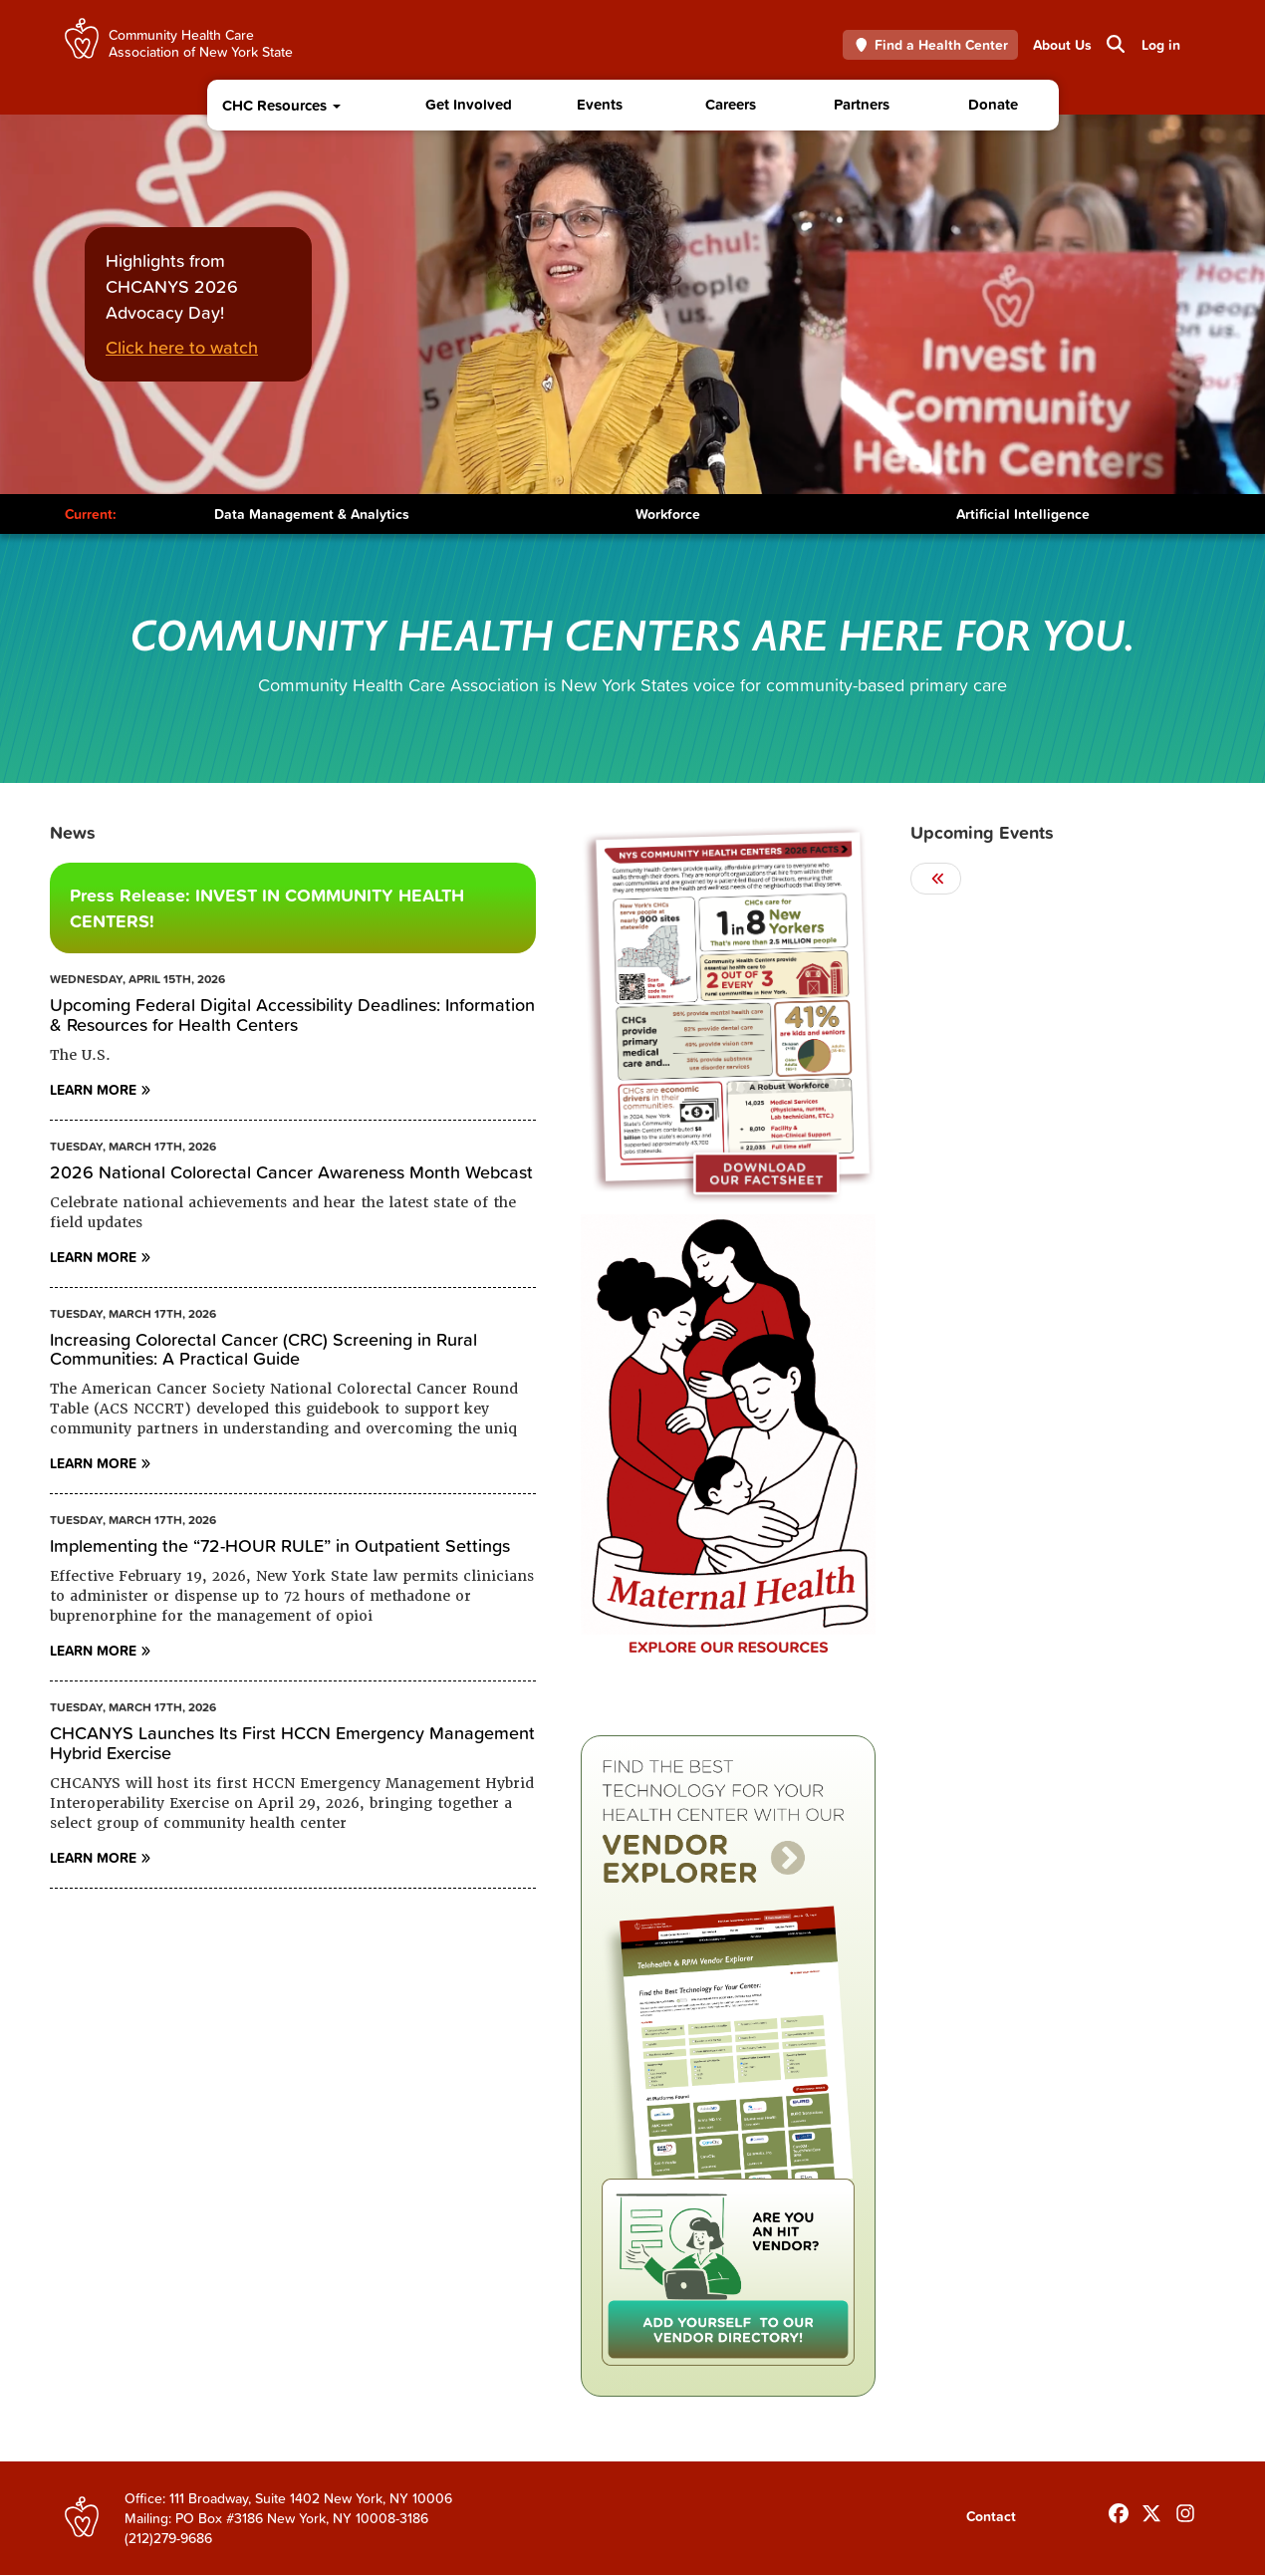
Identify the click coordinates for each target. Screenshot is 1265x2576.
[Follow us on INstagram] (1185, 2509)
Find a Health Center (931, 45)
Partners (861, 104)
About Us (1062, 45)
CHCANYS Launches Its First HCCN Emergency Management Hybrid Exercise (292, 1742)
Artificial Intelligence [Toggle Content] (1023, 514)
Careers (730, 104)
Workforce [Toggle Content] (667, 514)
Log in (1160, 45)
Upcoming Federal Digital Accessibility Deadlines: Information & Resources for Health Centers (292, 1014)
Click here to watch (182, 347)
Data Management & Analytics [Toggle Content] (311, 514)
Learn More (93, 1090)
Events (600, 104)
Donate (993, 104)
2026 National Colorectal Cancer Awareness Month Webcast (291, 1172)
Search (1114, 44)
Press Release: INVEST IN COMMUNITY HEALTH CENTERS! (267, 908)
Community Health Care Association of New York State (201, 42)
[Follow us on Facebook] (1119, 2509)
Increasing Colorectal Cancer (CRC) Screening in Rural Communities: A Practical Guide (263, 1349)
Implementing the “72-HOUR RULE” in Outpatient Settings (280, 1545)
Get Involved (468, 104)
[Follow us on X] (1151, 2509)
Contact (991, 2516)
